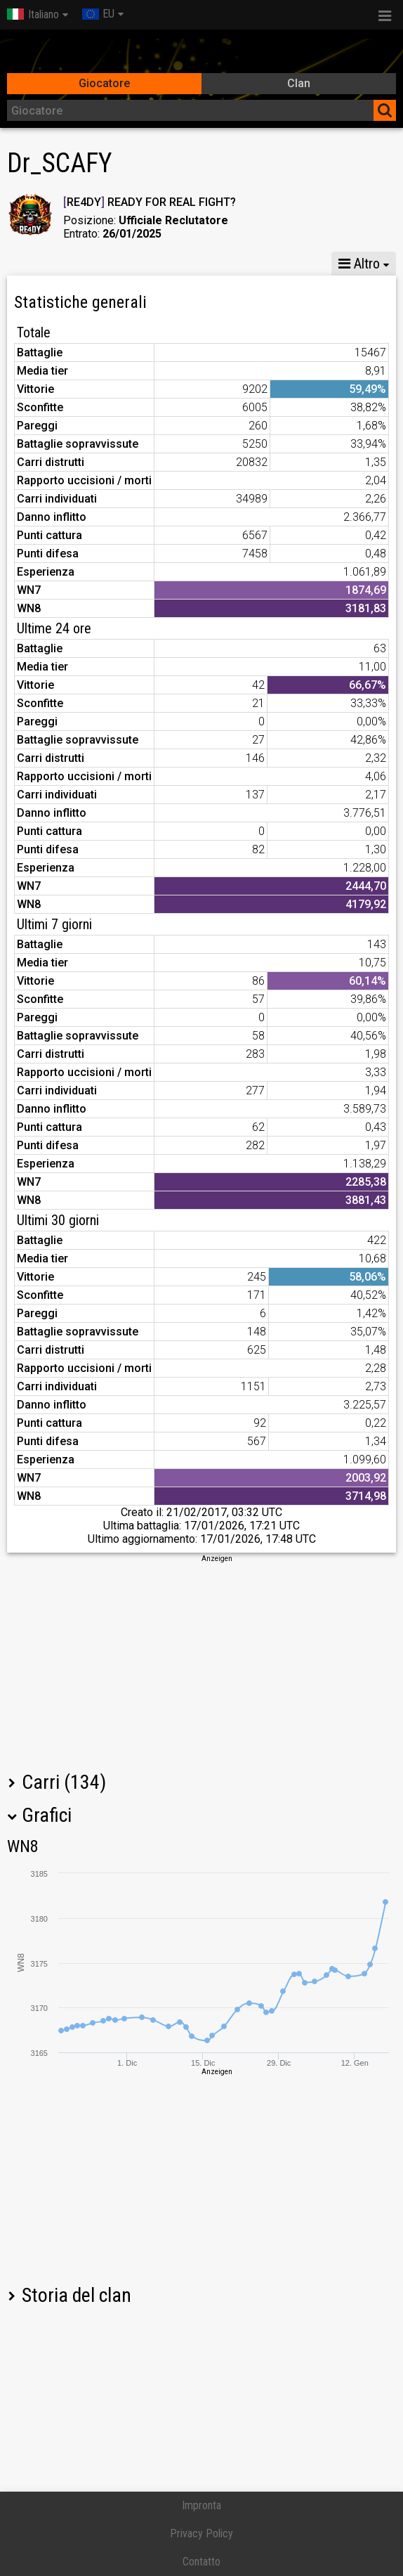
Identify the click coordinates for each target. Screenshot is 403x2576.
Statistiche (43, 263)
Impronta (201, 2505)
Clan (298, 83)
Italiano (33, 14)
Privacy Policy (201, 2533)
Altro (359, 263)
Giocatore (104, 83)
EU (98, 13)
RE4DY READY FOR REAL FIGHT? (149, 202)
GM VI (236, 263)
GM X (113, 263)
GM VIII (174, 263)
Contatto (201, 2561)
